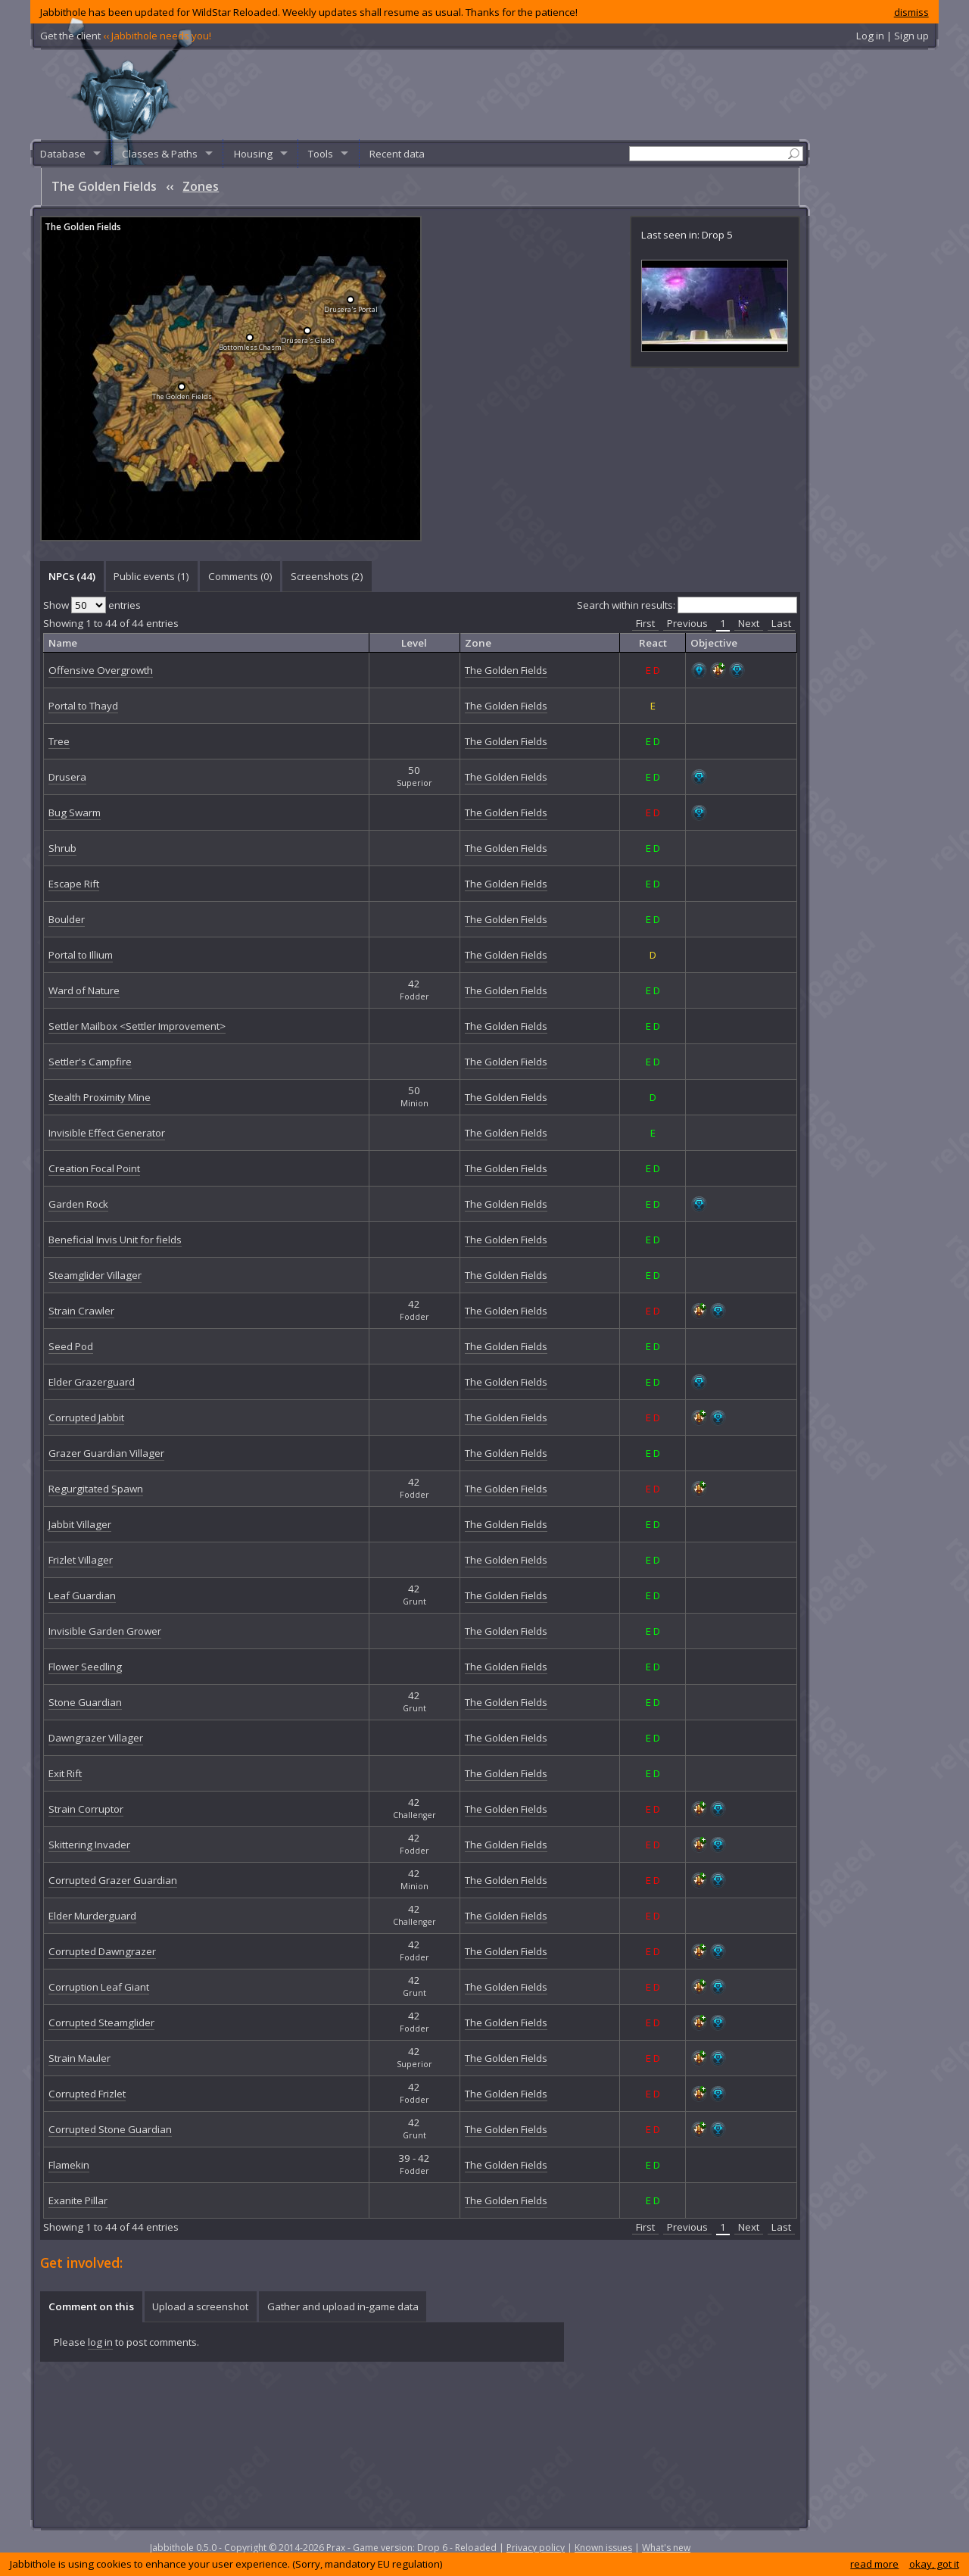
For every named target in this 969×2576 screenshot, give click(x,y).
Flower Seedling (85, 1666)
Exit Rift (65, 1773)
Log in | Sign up (892, 35)
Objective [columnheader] (713, 643)
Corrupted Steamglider (101, 2022)
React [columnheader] (653, 643)
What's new (666, 2547)
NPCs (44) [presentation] (71, 576)
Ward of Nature (84, 990)
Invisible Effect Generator (106, 1133)
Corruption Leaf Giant (98, 1987)
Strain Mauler (79, 2058)
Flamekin (68, 2165)
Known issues (603, 2547)
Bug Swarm (74, 812)
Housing (253, 154)
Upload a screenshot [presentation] (200, 2306)
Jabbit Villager (79, 1524)
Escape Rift (73, 883)
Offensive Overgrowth (100, 670)
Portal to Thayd (83, 706)
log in (100, 2342)
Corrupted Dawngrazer (102, 1951)
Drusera (67, 777)
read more (874, 2564)
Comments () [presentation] (240, 576)
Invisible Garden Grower (104, 1631)
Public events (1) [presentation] (151, 576)
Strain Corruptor (85, 1809)
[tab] (71, 576)
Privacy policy (535, 2547)
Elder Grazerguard (91, 1382)
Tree (59, 741)
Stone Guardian (85, 1702)
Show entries (92, 605)
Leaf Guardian (82, 1595)
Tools (320, 154)
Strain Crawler (81, 1311)
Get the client (125, 35)
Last (781, 623)
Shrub (62, 848)
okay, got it (934, 2564)
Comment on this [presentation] (91, 2306)
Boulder (66, 919)
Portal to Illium (80, 955)
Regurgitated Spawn (95, 1488)
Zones (200, 186)
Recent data (397, 154)
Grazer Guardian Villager (106, 1453)
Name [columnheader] (62, 643)
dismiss (911, 12)
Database (63, 154)
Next (748, 623)
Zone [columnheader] (478, 643)
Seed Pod (70, 1346)
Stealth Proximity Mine (99, 1097)
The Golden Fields (83, 226)
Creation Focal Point (94, 1168)
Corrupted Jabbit (86, 1417)
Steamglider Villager (95, 1275)
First (645, 623)
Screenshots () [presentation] (327, 576)
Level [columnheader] (414, 643)
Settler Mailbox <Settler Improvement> (137, 1026)
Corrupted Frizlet (87, 2093)
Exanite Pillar (77, 2200)
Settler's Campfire (90, 1061)
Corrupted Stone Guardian (110, 2129)
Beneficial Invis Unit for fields (115, 1239)
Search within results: (687, 605)
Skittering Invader (89, 1844)
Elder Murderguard (92, 1916)
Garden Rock (78, 1204)
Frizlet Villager (80, 1560)
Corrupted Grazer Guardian (112, 1880)
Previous (687, 623)
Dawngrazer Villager (95, 1738)
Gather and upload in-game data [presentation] (343, 2306)
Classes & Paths (160, 154)
